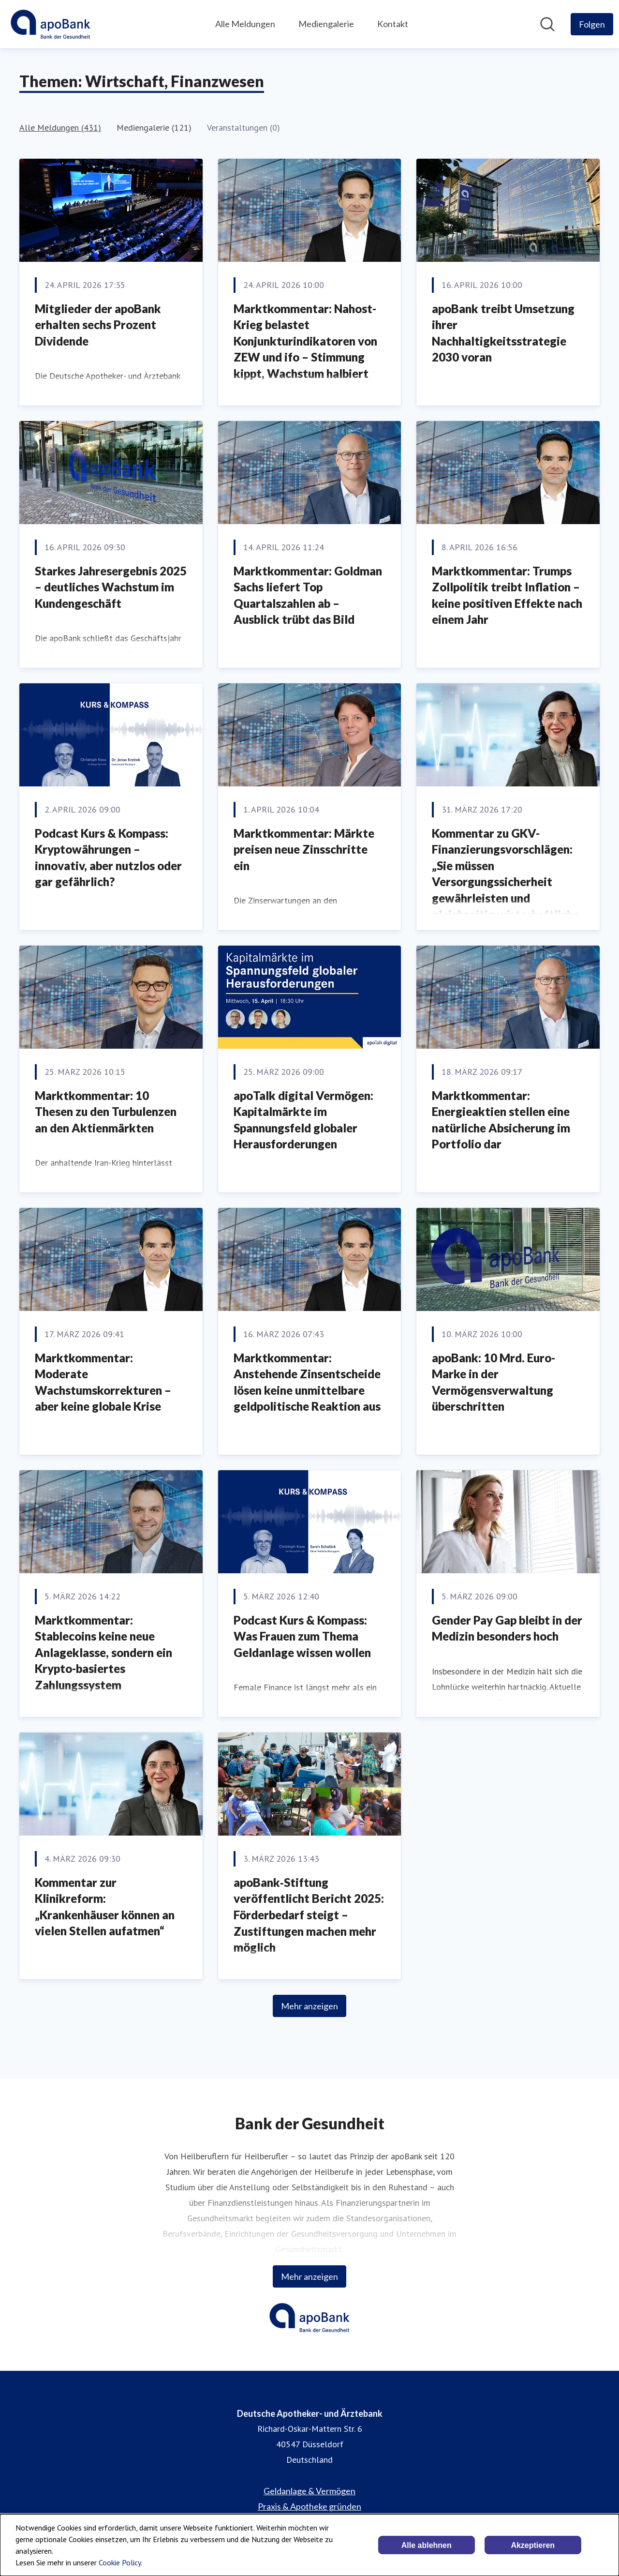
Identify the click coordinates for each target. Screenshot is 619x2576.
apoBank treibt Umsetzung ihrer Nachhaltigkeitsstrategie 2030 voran (503, 332)
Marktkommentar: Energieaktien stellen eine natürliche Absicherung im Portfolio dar (501, 1119)
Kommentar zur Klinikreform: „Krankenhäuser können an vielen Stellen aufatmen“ (105, 1906)
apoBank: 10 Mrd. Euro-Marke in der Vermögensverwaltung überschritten (493, 1382)
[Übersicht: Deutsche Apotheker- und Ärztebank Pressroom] (50, 24)
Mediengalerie (326, 23)
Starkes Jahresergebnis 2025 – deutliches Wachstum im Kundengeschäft (111, 587)
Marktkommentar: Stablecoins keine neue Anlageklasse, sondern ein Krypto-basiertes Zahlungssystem (103, 1652)
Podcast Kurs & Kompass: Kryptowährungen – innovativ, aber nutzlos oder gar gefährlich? (108, 857)
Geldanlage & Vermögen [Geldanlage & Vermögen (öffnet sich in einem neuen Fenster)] (309, 2491)
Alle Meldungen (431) (60, 127)
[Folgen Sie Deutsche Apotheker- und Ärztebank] (592, 24)
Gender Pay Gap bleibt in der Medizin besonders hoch (507, 1628)
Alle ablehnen (426, 2545)
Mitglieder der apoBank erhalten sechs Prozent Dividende (98, 324)
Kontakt (392, 23)
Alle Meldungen (245, 23)
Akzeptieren (533, 2545)
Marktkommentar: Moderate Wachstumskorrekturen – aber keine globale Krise (103, 1382)
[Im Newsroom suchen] (547, 24)
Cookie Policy (120, 2562)
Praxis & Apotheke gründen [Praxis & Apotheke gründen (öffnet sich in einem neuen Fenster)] (309, 2506)
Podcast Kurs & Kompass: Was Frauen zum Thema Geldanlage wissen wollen (302, 1636)
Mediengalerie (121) (154, 127)
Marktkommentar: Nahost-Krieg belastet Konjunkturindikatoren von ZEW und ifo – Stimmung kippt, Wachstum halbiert (305, 340)
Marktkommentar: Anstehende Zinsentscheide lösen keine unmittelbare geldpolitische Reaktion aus (307, 1382)
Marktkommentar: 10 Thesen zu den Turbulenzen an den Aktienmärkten (106, 1111)
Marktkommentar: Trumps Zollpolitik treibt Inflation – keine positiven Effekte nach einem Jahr (507, 595)
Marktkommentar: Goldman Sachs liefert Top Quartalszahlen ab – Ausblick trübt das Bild (308, 595)
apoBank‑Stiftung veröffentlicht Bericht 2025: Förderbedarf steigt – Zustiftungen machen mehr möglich (309, 1914)
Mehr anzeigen (309, 2006)
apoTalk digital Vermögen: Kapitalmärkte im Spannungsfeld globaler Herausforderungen (303, 1119)
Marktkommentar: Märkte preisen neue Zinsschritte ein (304, 849)
